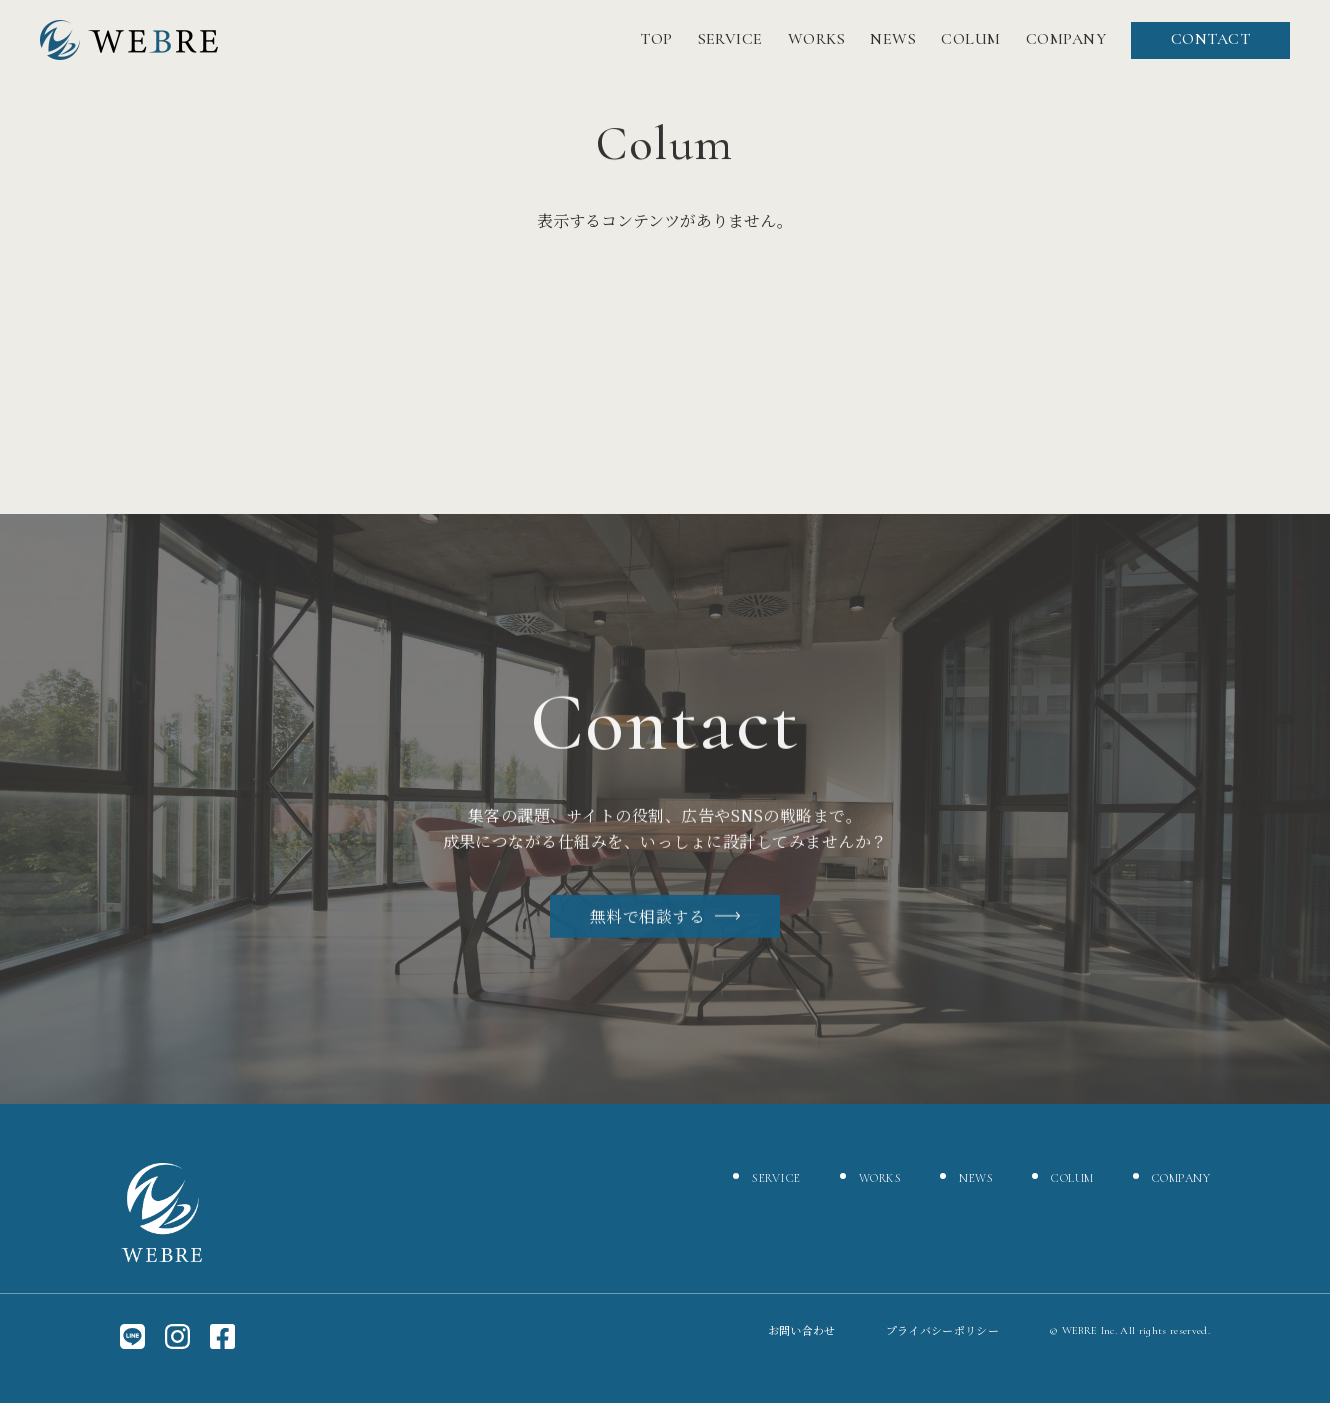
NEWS (893, 39)
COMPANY (1066, 39)
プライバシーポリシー (942, 1330)
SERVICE (730, 39)
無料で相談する (665, 920)
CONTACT (1210, 39)
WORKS (816, 39)
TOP (656, 39)
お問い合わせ (802, 1330)
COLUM (970, 39)
